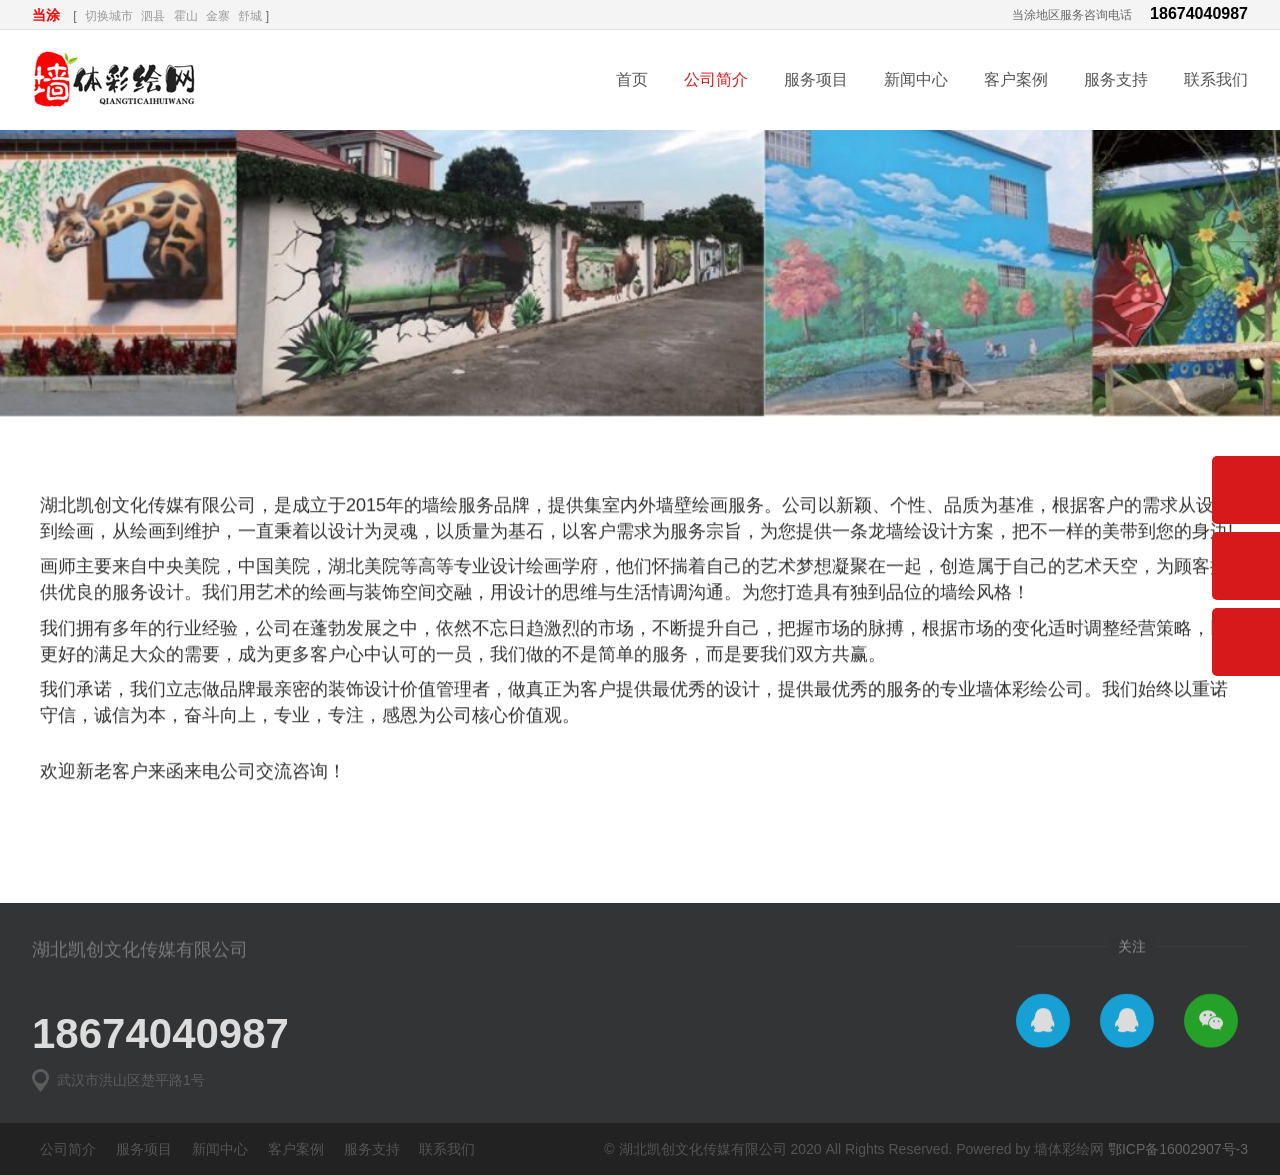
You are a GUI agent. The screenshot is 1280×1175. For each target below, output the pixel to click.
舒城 (250, 16)
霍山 (186, 16)
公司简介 (716, 79)
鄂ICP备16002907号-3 (1178, 1149)
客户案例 (1016, 79)
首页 (632, 79)
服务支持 (1116, 79)
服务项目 (816, 79)
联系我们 (1216, 79)
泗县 (153, 16)
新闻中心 (916, 79)
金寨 (218, 16)
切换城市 (109, 16)
